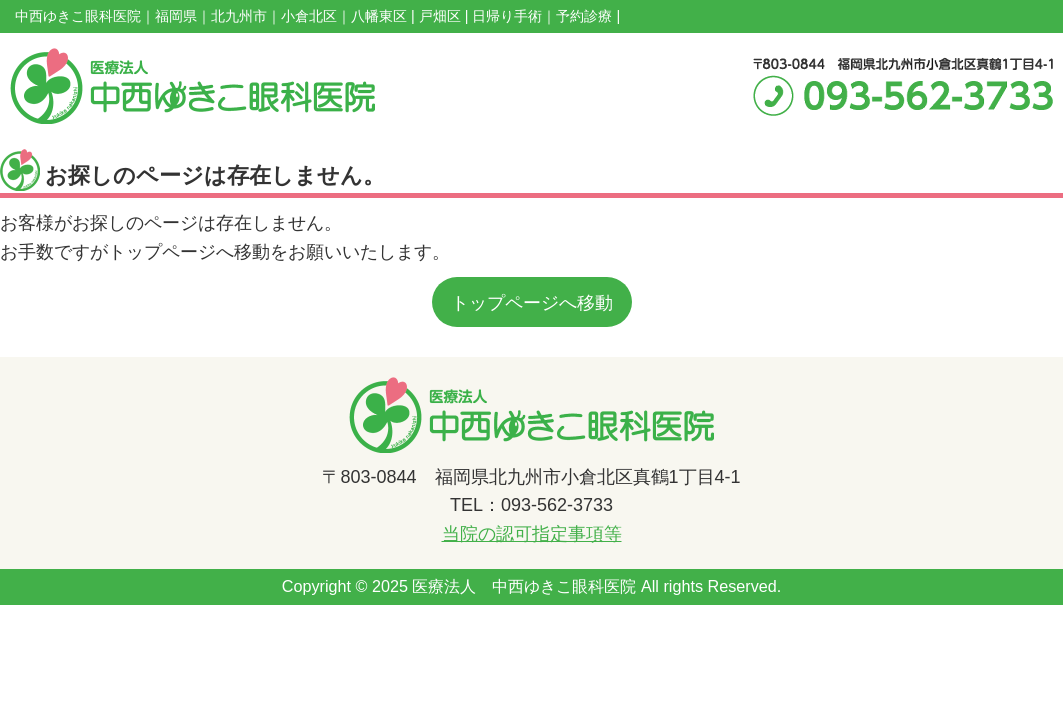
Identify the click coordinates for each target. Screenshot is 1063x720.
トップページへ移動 (532, 303)
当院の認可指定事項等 (532, 534)
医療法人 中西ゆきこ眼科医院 (524, 586)
